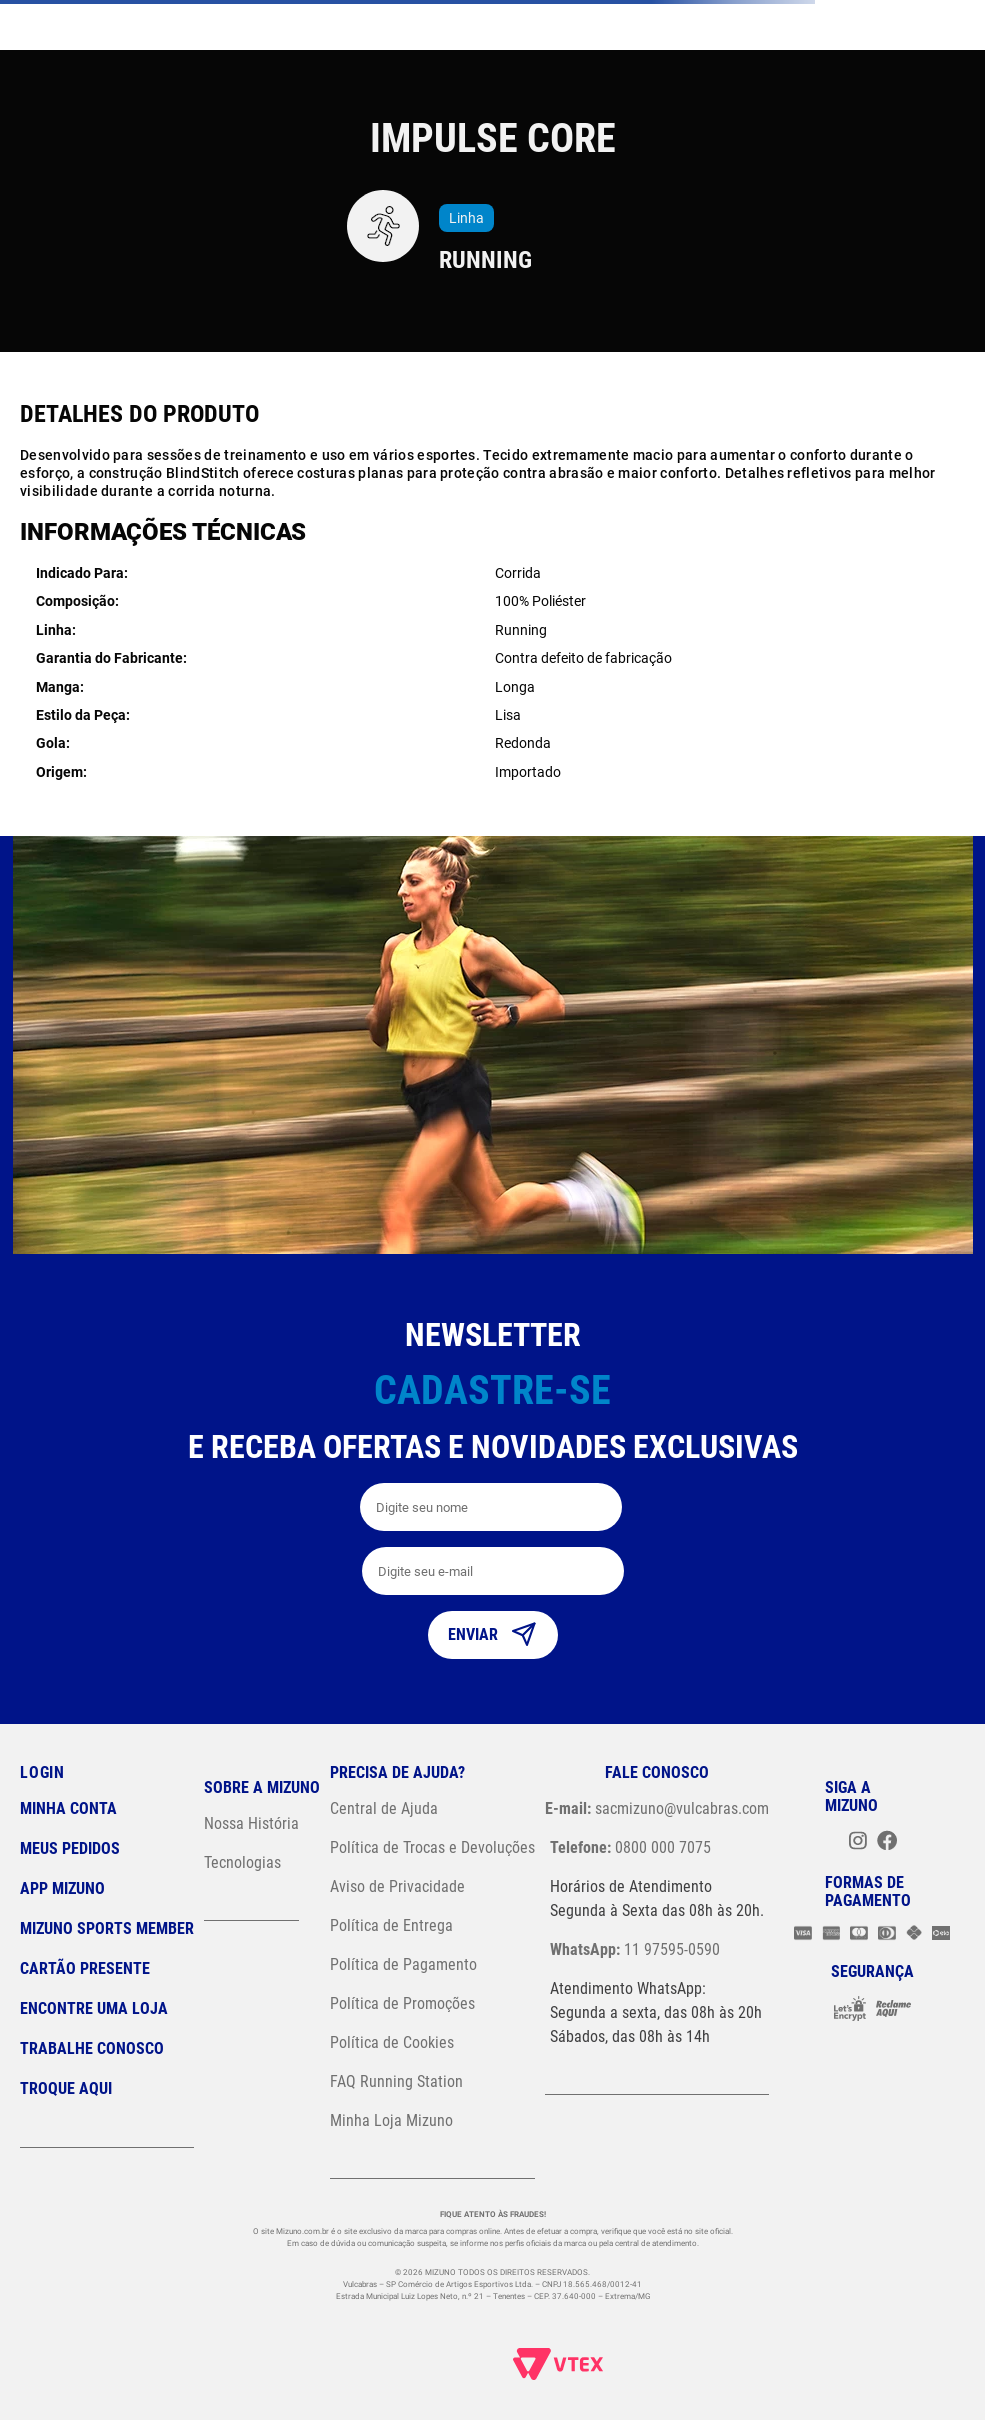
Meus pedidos (70, 1848)
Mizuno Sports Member (107, 1928)
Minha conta (68, 1808)
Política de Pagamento (403, 1964)
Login (42, 1772)
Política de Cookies (392, 2042)
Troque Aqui (66, 2088)
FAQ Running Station (396, 2081)
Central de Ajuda (384, 1808)
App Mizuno (62, 1888)
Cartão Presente (85, 1968)
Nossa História (251, 1823)
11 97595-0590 (635, 1949)
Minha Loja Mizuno (391, 2120)
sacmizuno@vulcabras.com (657, 1808)
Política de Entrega (391, 1925)
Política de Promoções (402, 2003)
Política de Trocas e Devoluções (432, 1847)
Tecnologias (242, 1862)
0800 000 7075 (630, 1847)
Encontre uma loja (94, 2008)
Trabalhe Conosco (92, 2048)
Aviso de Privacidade (397, 1886)
